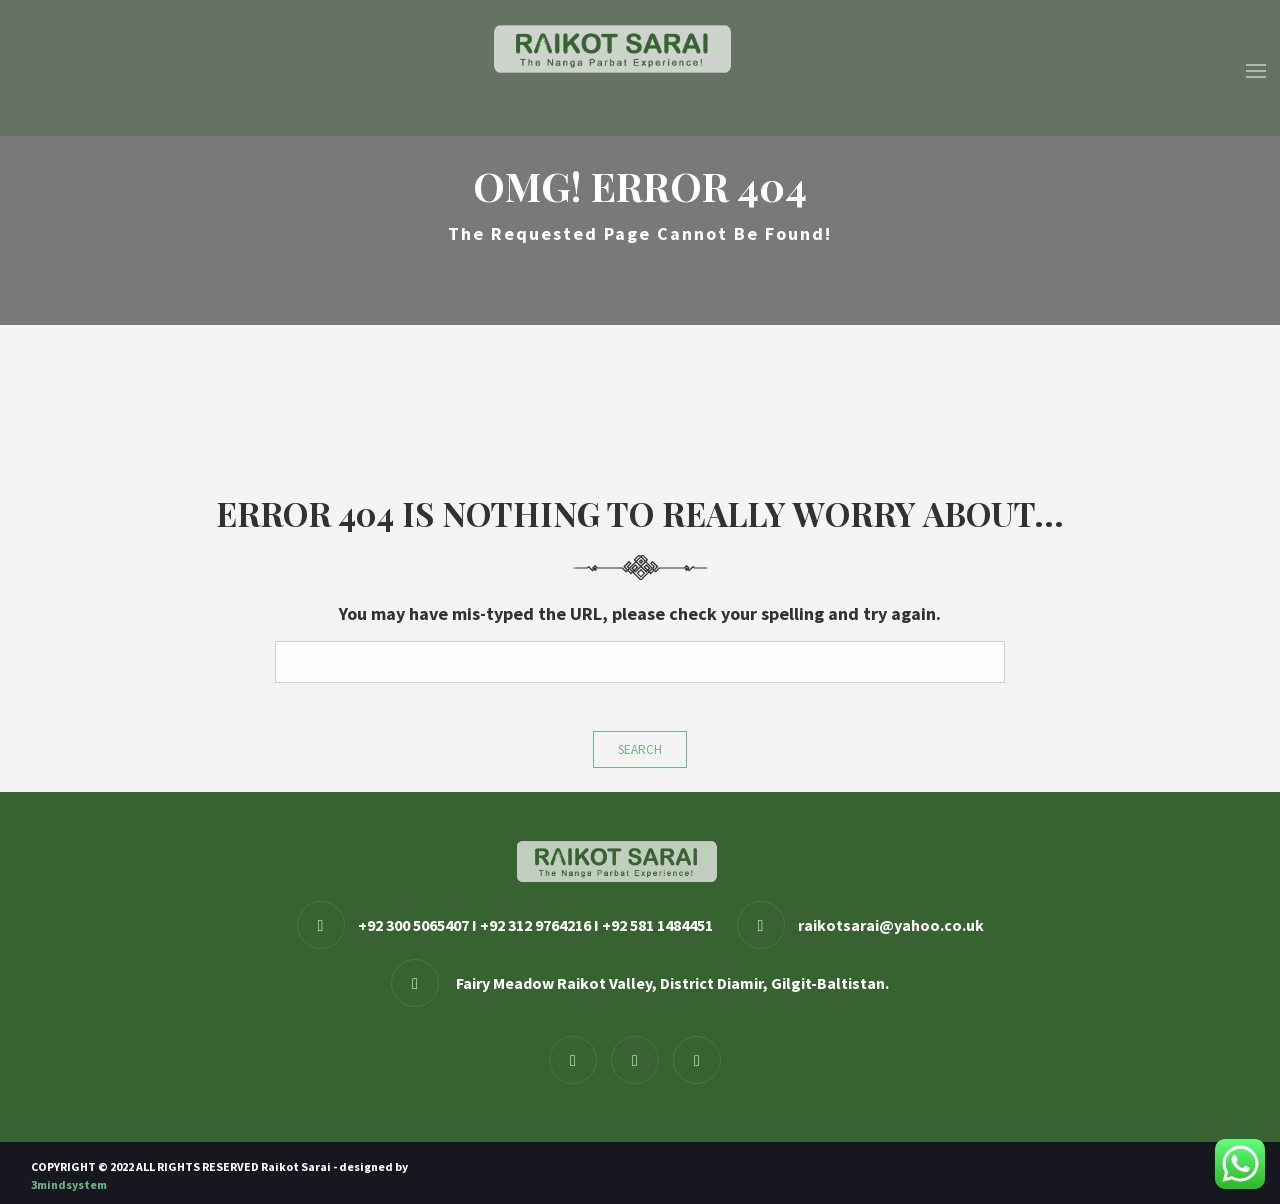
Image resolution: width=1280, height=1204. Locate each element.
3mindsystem (69, 1184)
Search (640, 749)
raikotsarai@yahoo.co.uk (891, 925)
